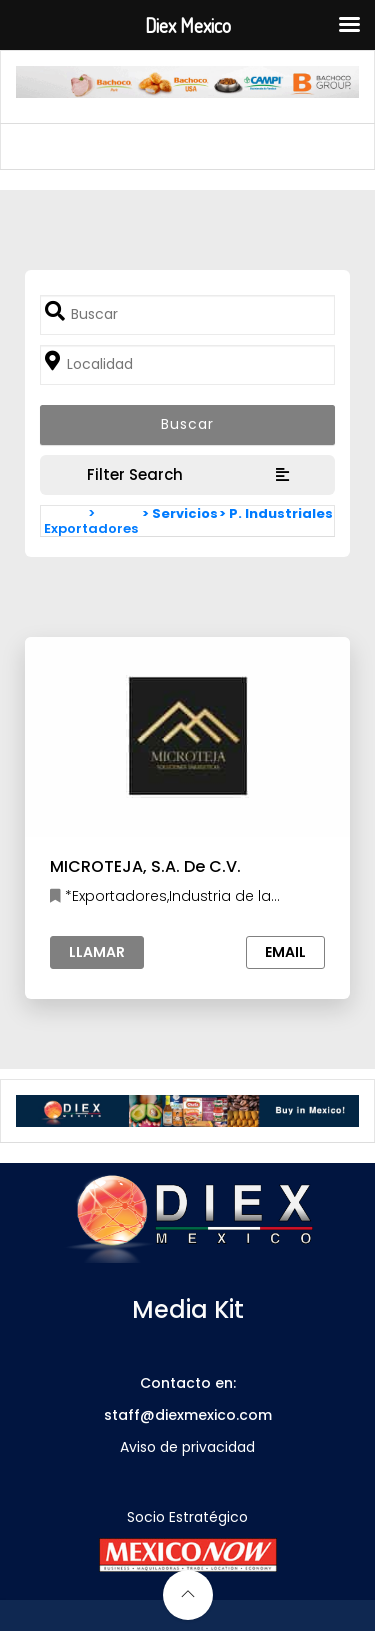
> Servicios (180, 513)
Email (285, 952)
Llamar (97, 952)
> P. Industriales (276, 513)
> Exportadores (91, 521)
